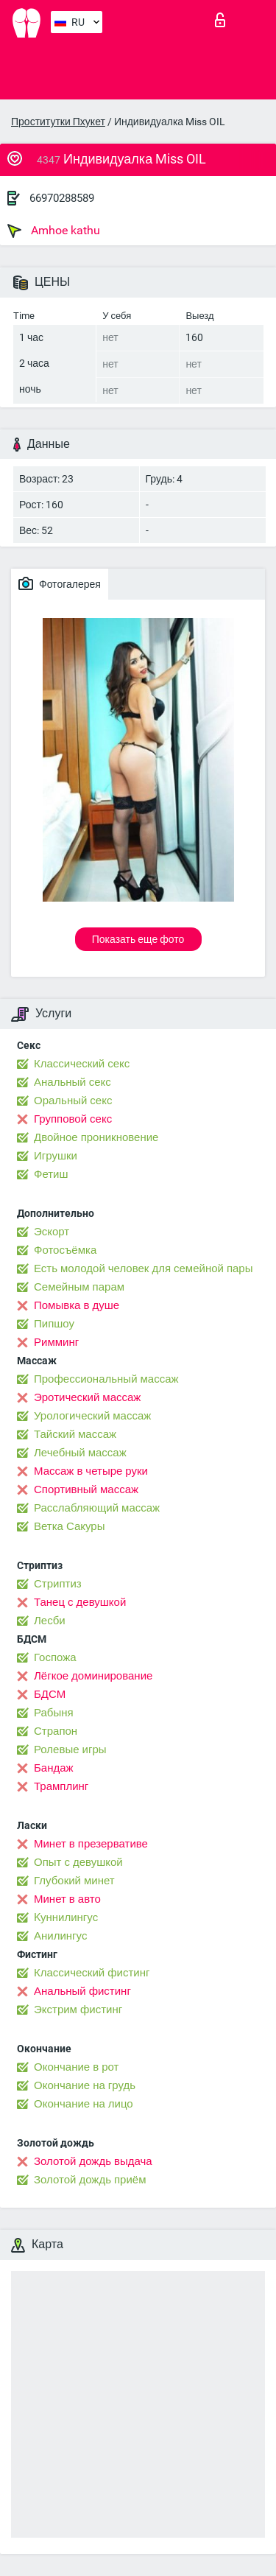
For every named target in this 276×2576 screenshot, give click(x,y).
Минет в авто (67, 1899)
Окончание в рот (76, 2067)
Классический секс (82, 1063)
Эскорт (51, 1231)
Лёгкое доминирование (93, 1675)
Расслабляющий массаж (97, 1508)
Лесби (50, 1620)
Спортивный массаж (86, 1489)
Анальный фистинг (82, 1991)
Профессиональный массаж (106, 1379)
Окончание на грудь (84, 2085)
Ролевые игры (70, 1749)
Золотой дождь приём (90, 2179)
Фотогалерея (59, 583)
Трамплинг (61, 1786)
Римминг (56, 1342)
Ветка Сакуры (69, 1526)
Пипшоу (54, 1323)
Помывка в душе (76, 1305)
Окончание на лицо (83, 2103)
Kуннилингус (66, 1917)
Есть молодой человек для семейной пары (143, 1268)
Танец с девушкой (80, 1602)
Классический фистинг (91, 1972)
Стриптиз (58, 1583)
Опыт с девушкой (78, 1862)
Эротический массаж (87, 1397)
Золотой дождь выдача (93, 2161)
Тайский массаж (75, 1434)
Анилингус (60, 1935)
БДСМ (50, 1694)
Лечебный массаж (80, 1452)
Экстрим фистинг (78, 2009)
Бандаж (54, 1768)
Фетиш (51, 1174)
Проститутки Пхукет (58, 121)
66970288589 (61, 198)
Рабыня (54, 1712)
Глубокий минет (74, 1880)
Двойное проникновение (96, 1137)
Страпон (55, 1731)
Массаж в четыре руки (91, 1471)
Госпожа (55, 1657)
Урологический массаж (92, 1415)
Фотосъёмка (65, 1250)
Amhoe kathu (53, 230)
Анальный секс (72, 1082)
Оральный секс (73, 1100)
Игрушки (55, 1155)
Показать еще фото (138, 939)
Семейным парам (79, 1287)
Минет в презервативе (91, 1843)
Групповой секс (73, 1119)
